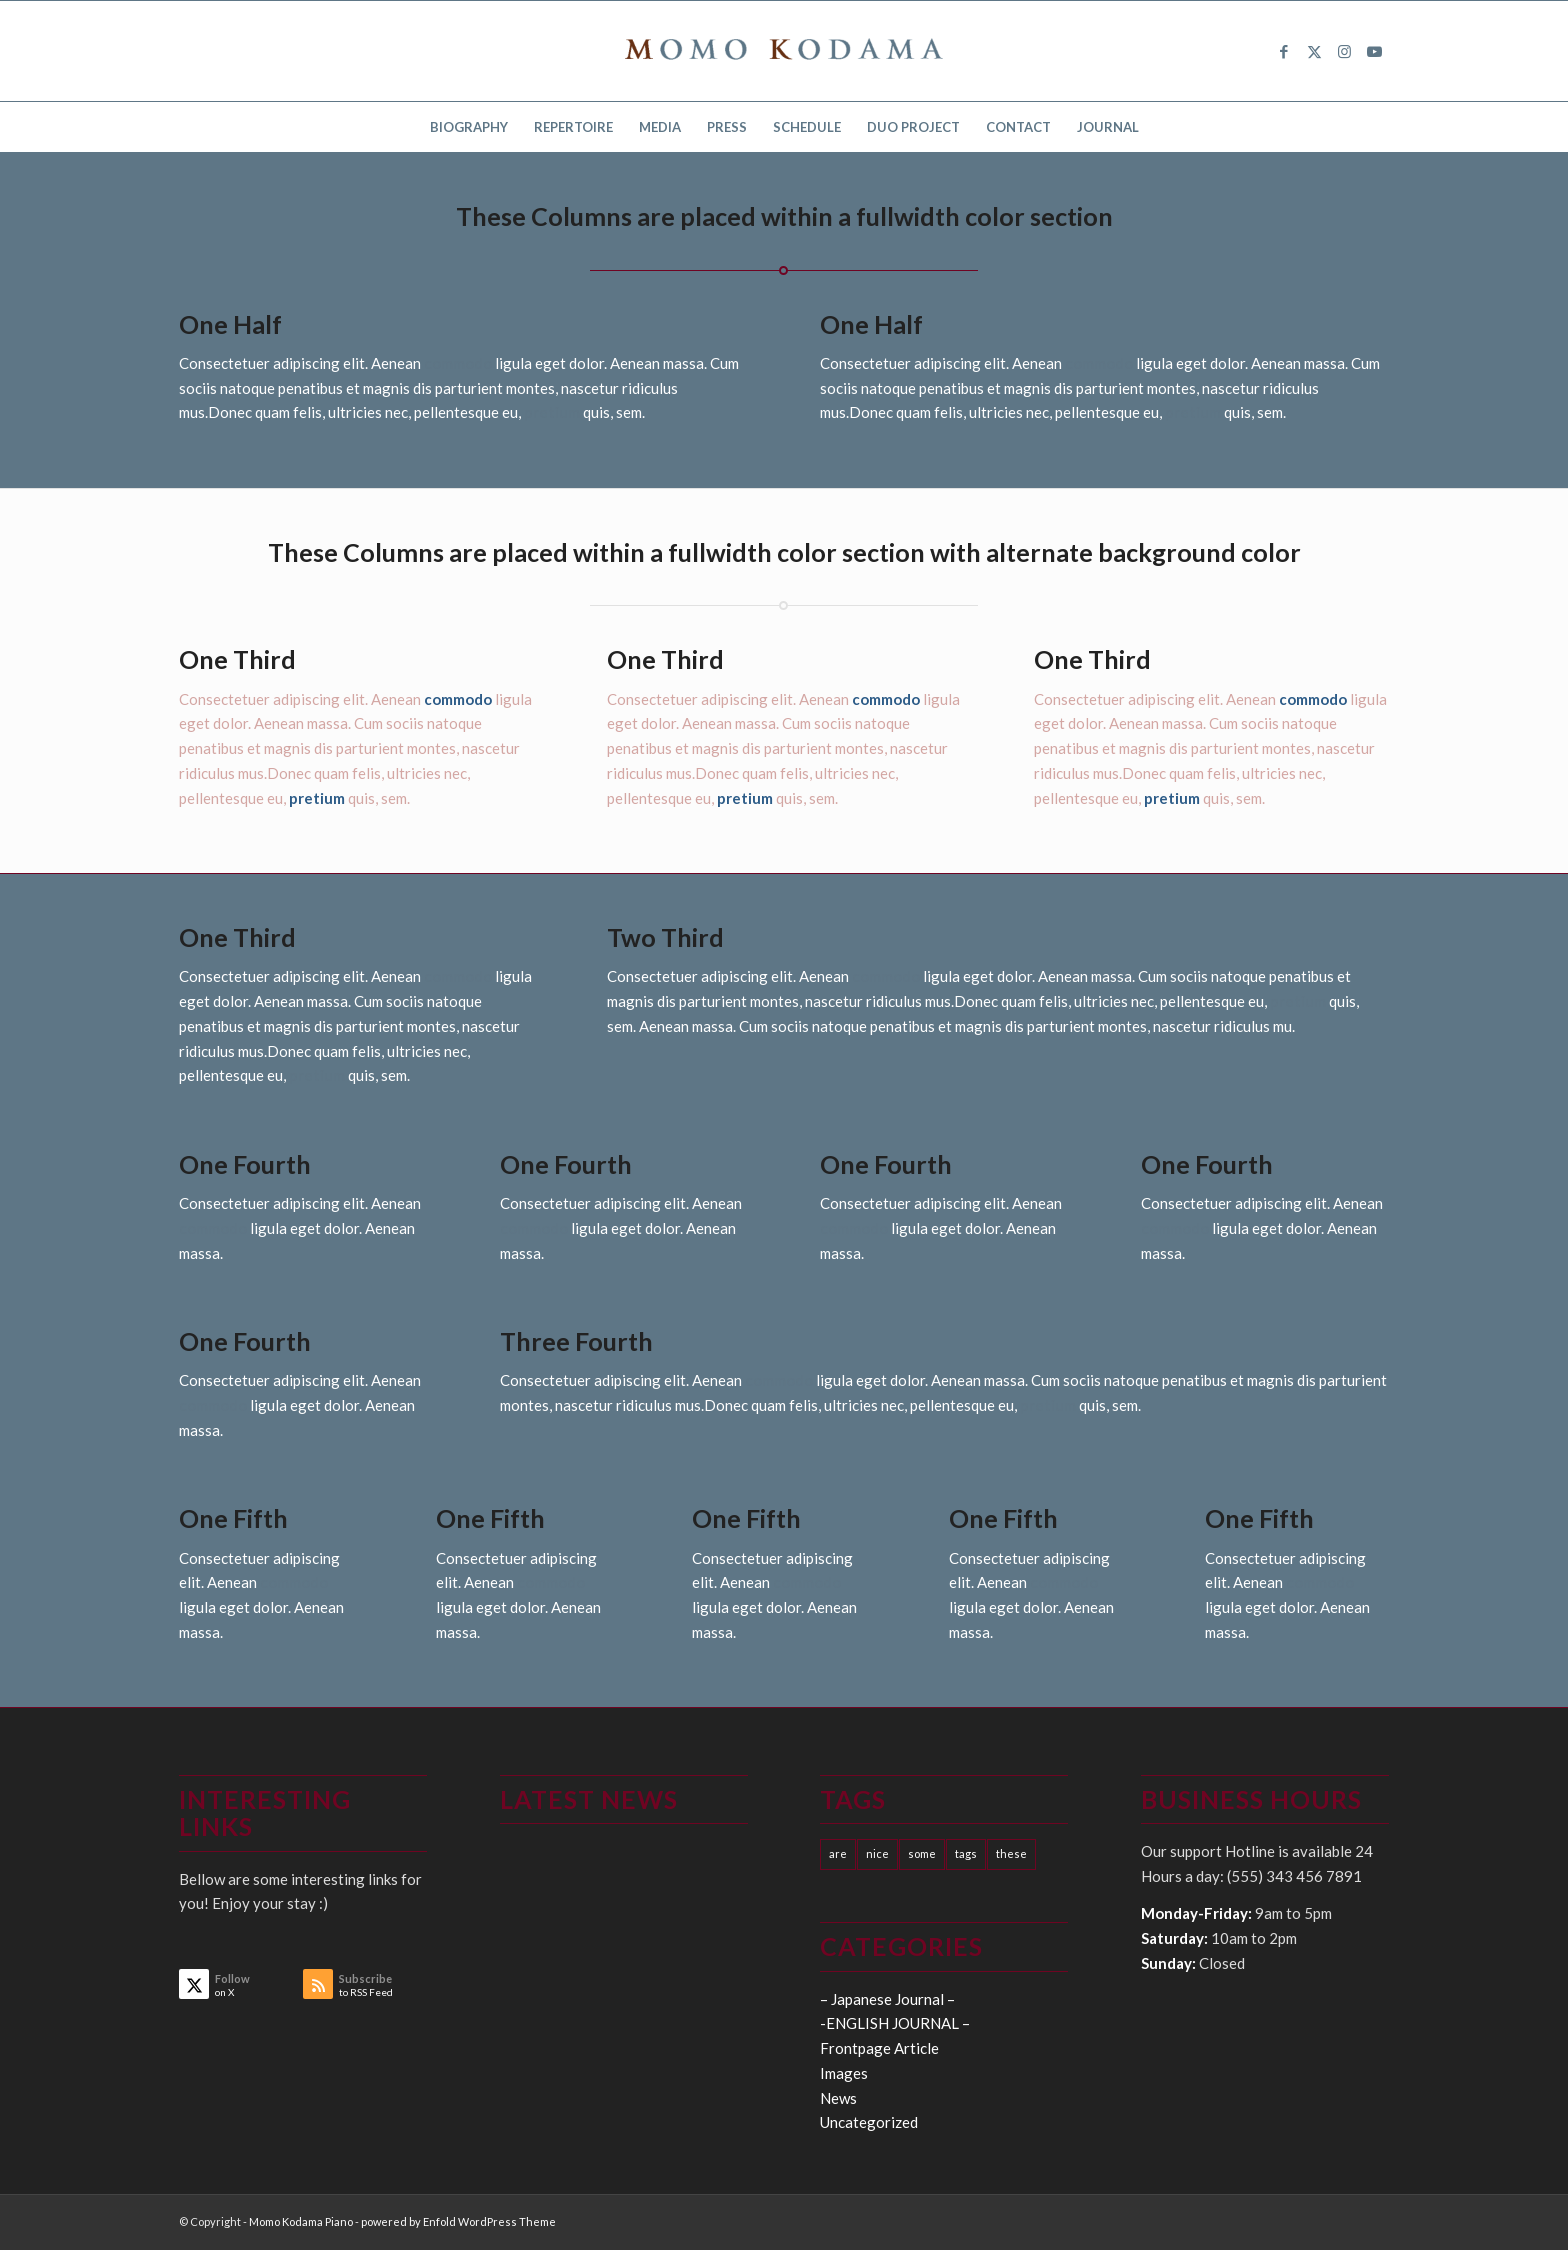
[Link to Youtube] (1374, 51)
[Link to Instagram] (1344, 51)
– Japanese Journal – (887, 1999)
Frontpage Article (879, 2048)
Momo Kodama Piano (301, 2221)
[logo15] (784, 51)
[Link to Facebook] (1284, 51)
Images (844, 2073)
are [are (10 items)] (838, 1853)
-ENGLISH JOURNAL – (895, 2023)
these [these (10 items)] (1011, 1853)
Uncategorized (869, 2122)
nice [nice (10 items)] (877, 1853)
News (838, 2098)
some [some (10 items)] (922, 1853)
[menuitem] (469, 127)
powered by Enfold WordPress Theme (458, 2221)
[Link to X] (1314, 51)
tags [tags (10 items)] (966, 1853)
